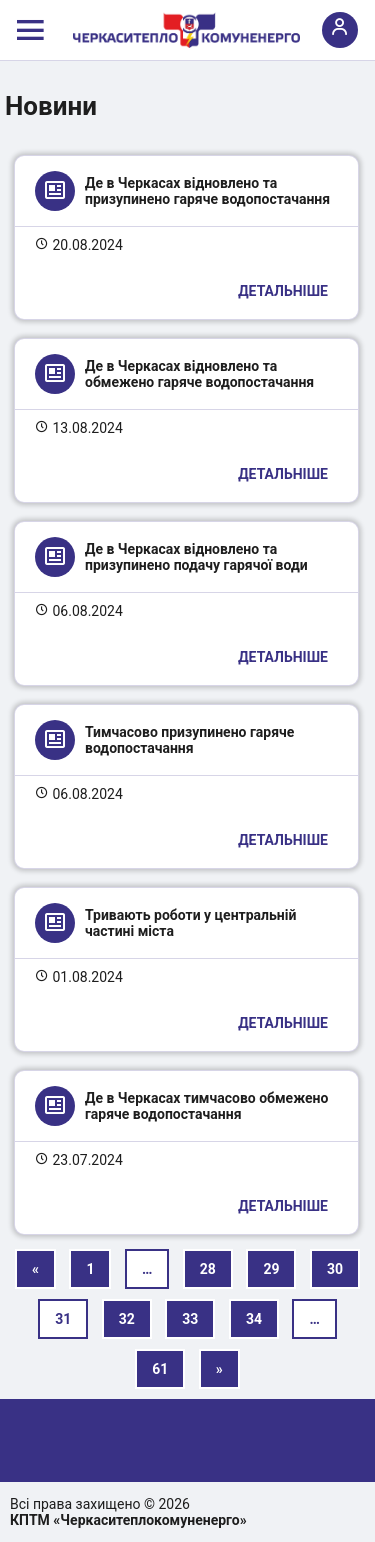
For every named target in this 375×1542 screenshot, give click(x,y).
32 (127, 1319)
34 (254, 1319)
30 (335, 1269)
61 (160, 1369)
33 (190, 1319)
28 (208, 1269)
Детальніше (283, 291)
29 (271, 1269)
